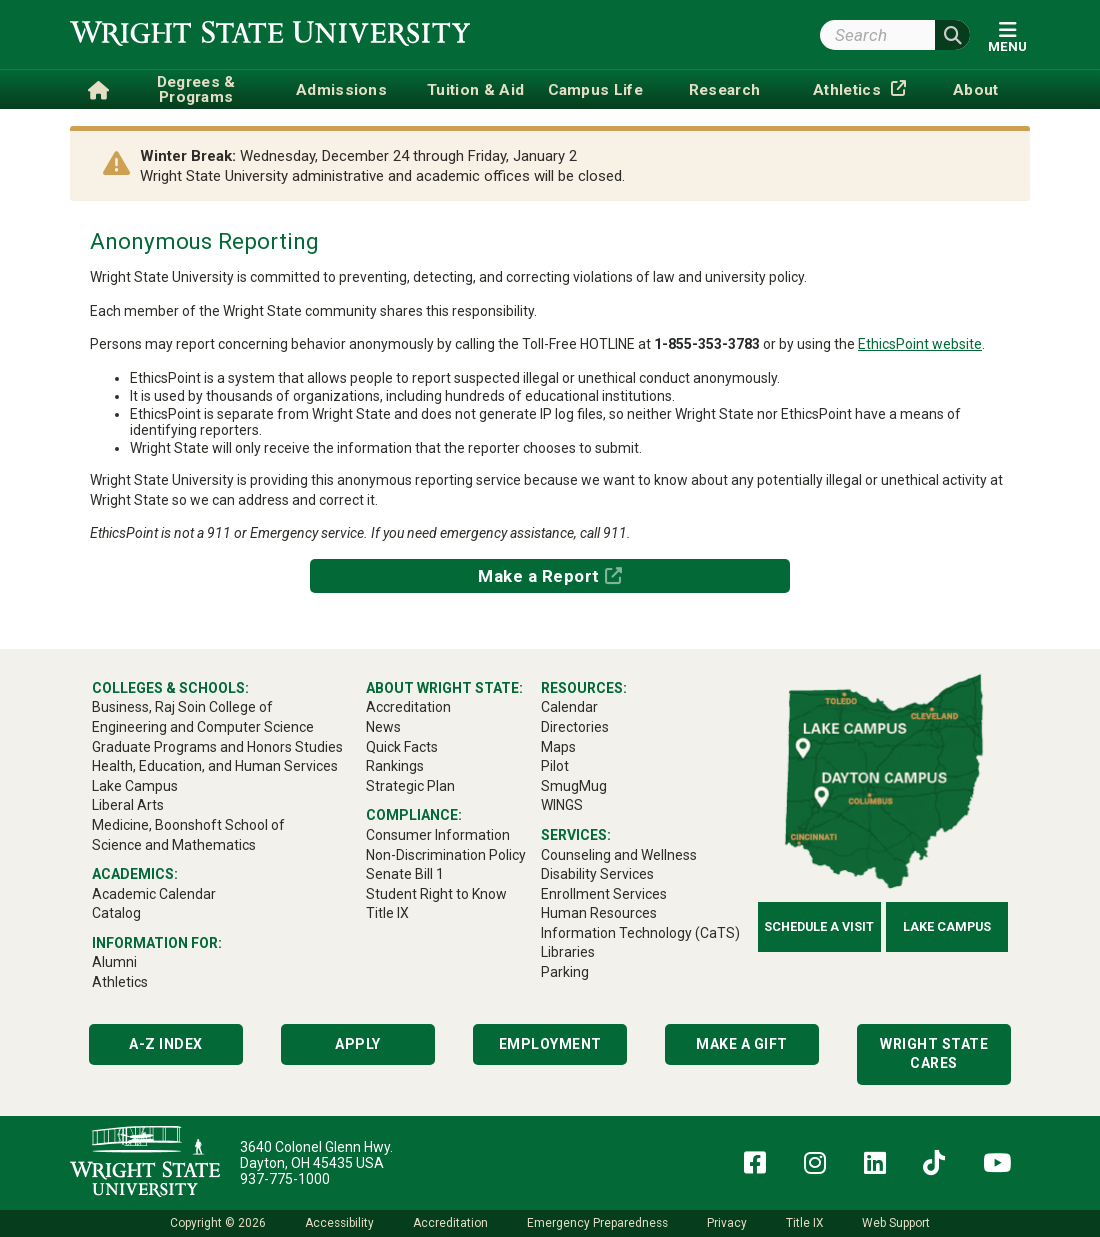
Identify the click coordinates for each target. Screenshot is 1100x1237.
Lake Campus (947, 926)
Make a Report (539, 576)
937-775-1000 (285, 1179)
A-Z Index (166, 1044)
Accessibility (339, 1223)
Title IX (804, 1223)
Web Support (896, 1223)
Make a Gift (742, 1044)
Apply (358, 1044)
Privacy (727, 1223)
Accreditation (450, 1223)
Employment (550, 1044)
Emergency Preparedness (597, 1223)
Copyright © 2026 (218, 1223)
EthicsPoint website (920, 344)
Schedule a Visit (819, 926)
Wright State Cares (934, 1054)
